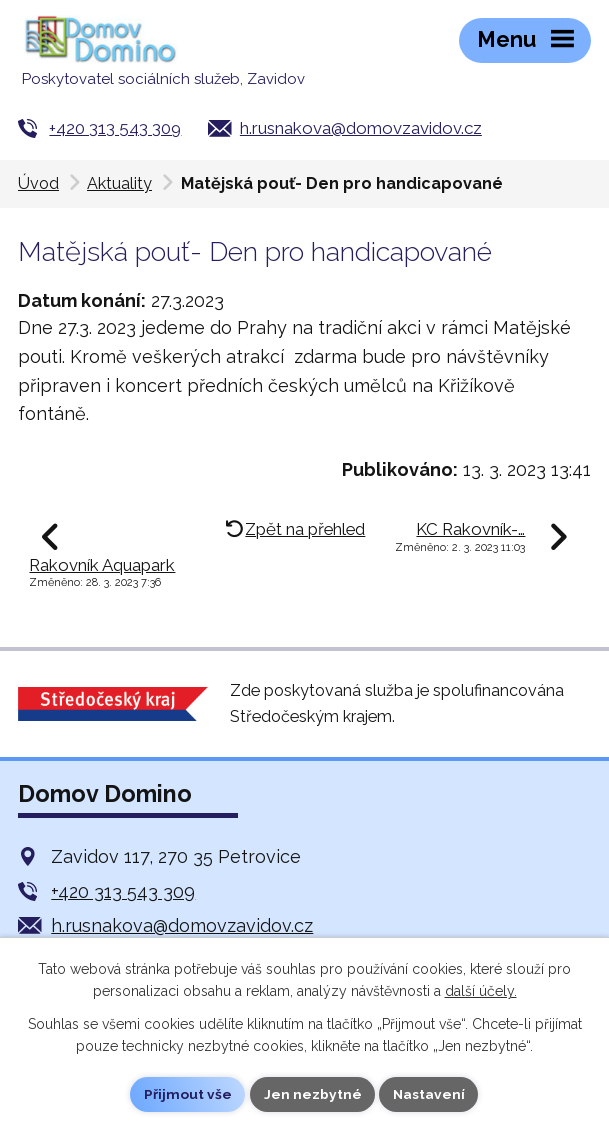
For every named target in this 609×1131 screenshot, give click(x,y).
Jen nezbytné (312, 1094)
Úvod (38, 183)
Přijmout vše (187, 1094)
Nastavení (429, 1094)
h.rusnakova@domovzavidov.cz (361, 128)
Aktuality (119, 183)
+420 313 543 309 (115, 128)
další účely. (481, 991)
